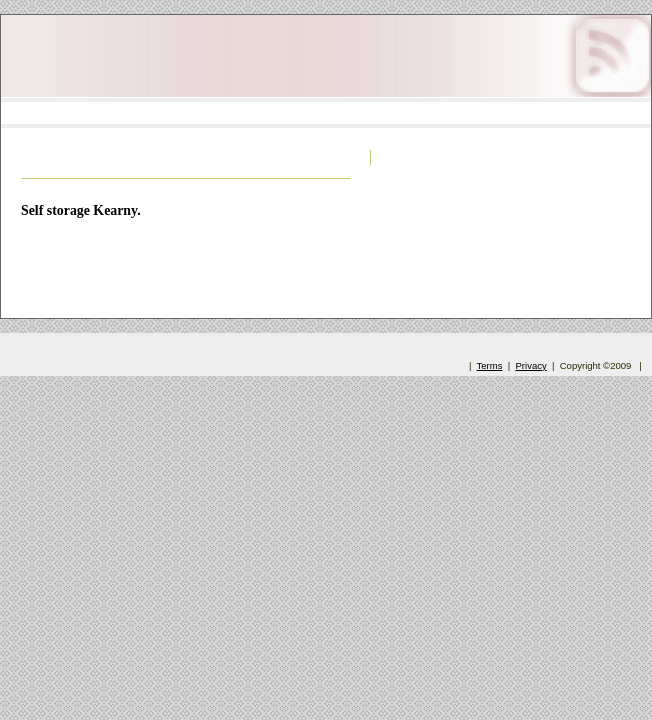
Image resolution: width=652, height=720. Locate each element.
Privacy (531, 365)
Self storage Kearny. (81, 210)
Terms (490, 365)
